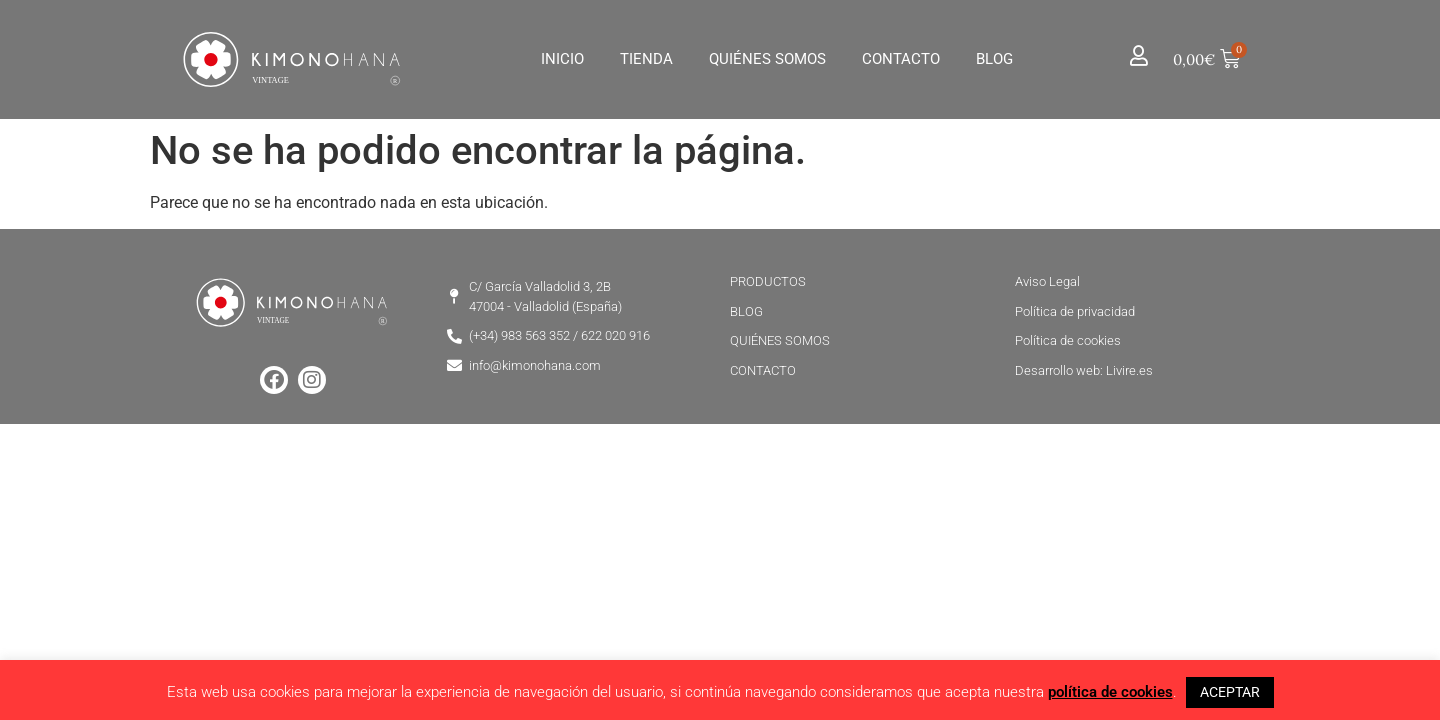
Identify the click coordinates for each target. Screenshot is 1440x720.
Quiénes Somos (767, 59)
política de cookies (1110, 692)
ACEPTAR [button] (1230, 692)
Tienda (646, 59)
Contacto (901, 59)
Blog (994, 59)
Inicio (562, 59)
